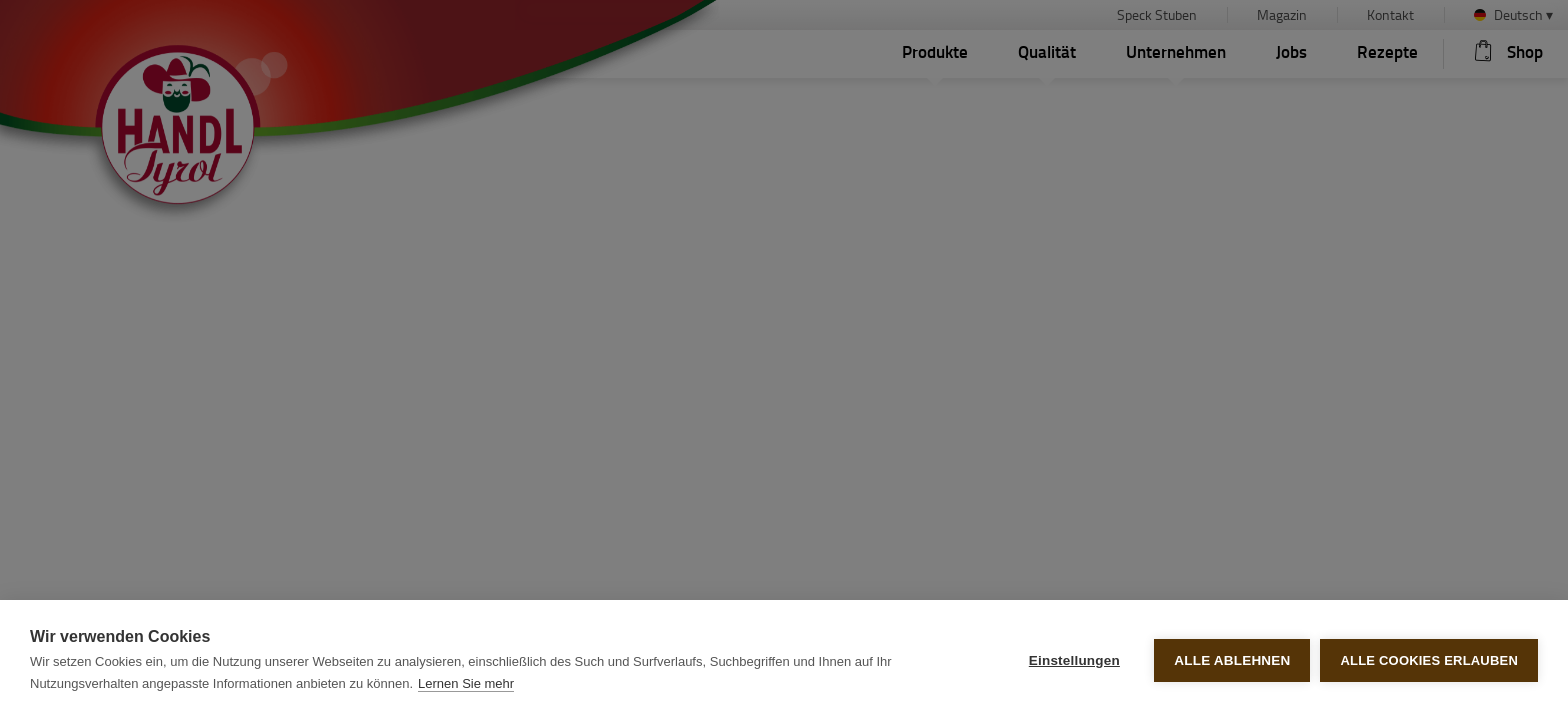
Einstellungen (1074, 660)
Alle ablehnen (1232, 660)
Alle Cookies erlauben (1429, 660)
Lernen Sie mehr (466, 683)
